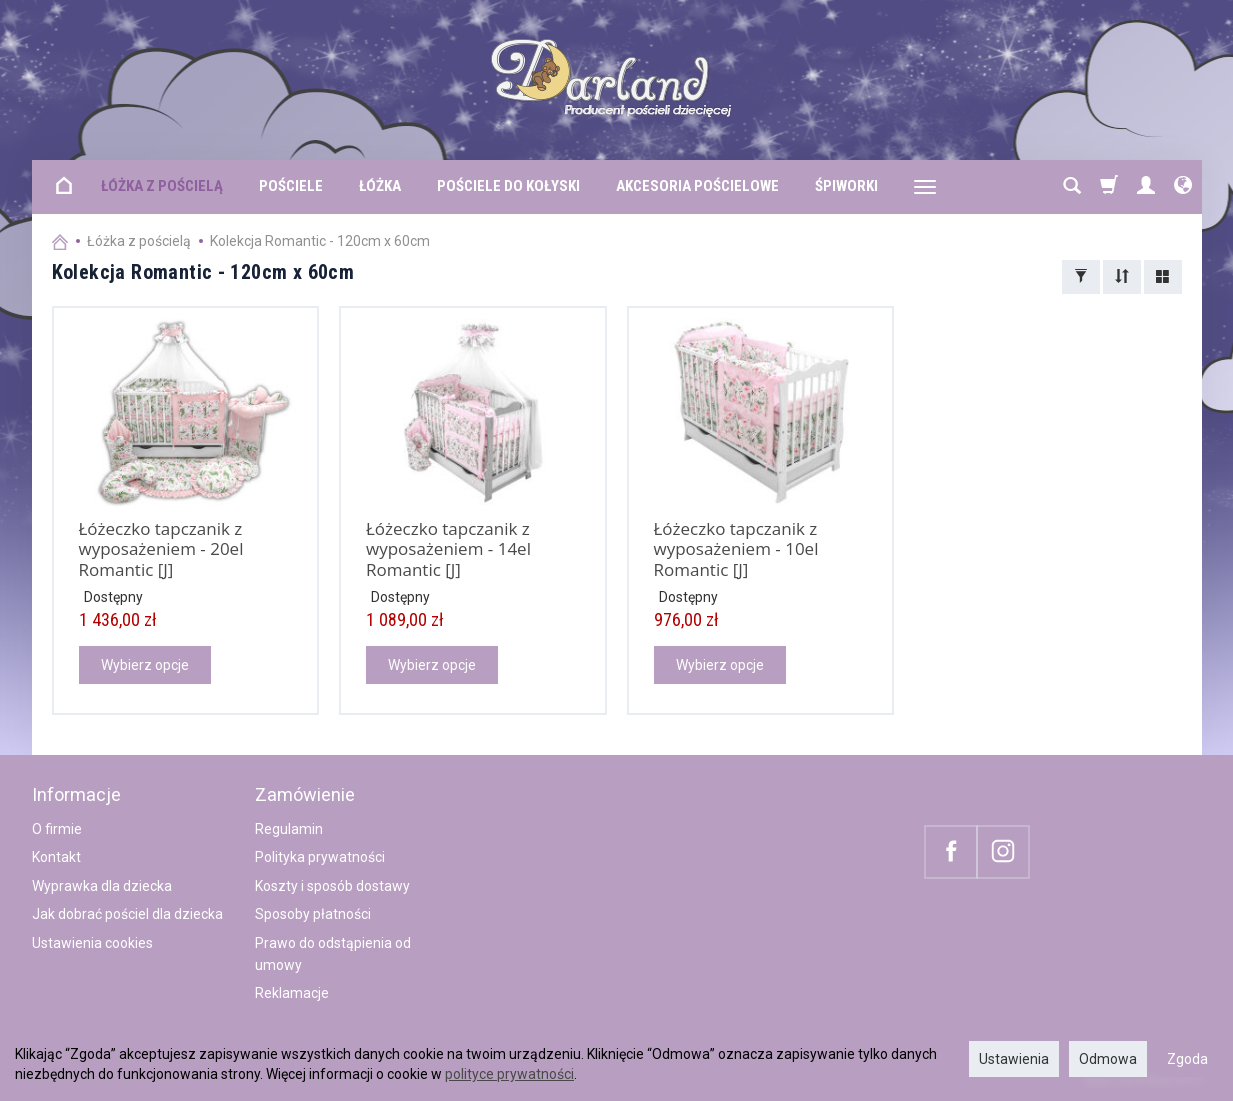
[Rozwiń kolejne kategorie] (925, 187)
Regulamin (289, 829)
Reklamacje (292, 993)
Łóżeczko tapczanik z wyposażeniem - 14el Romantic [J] (448, 549)
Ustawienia (1014, 1059)
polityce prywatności (509, 1074)
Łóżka (380, 186)
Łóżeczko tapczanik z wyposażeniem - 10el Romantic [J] (736, 549)
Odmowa (1108, 1059)
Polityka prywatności (320, 857)
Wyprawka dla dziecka (102, 886)
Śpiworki (846, 186)
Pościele (291, 186)
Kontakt (56, 857)
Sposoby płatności (313, 914)
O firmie (57, 829)
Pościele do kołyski (508, 186)
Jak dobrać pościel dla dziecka (127, 914)
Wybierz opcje (145, 665)
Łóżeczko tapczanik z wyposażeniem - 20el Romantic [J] (161, 549)
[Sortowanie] (1122, 277)
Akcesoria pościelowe (697, 186)
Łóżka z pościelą (162, 186)
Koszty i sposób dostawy (332, 886)
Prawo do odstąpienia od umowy (333, 954)
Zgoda (1187, 1059)
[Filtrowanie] (1081, 277)
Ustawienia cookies (92, 943)
